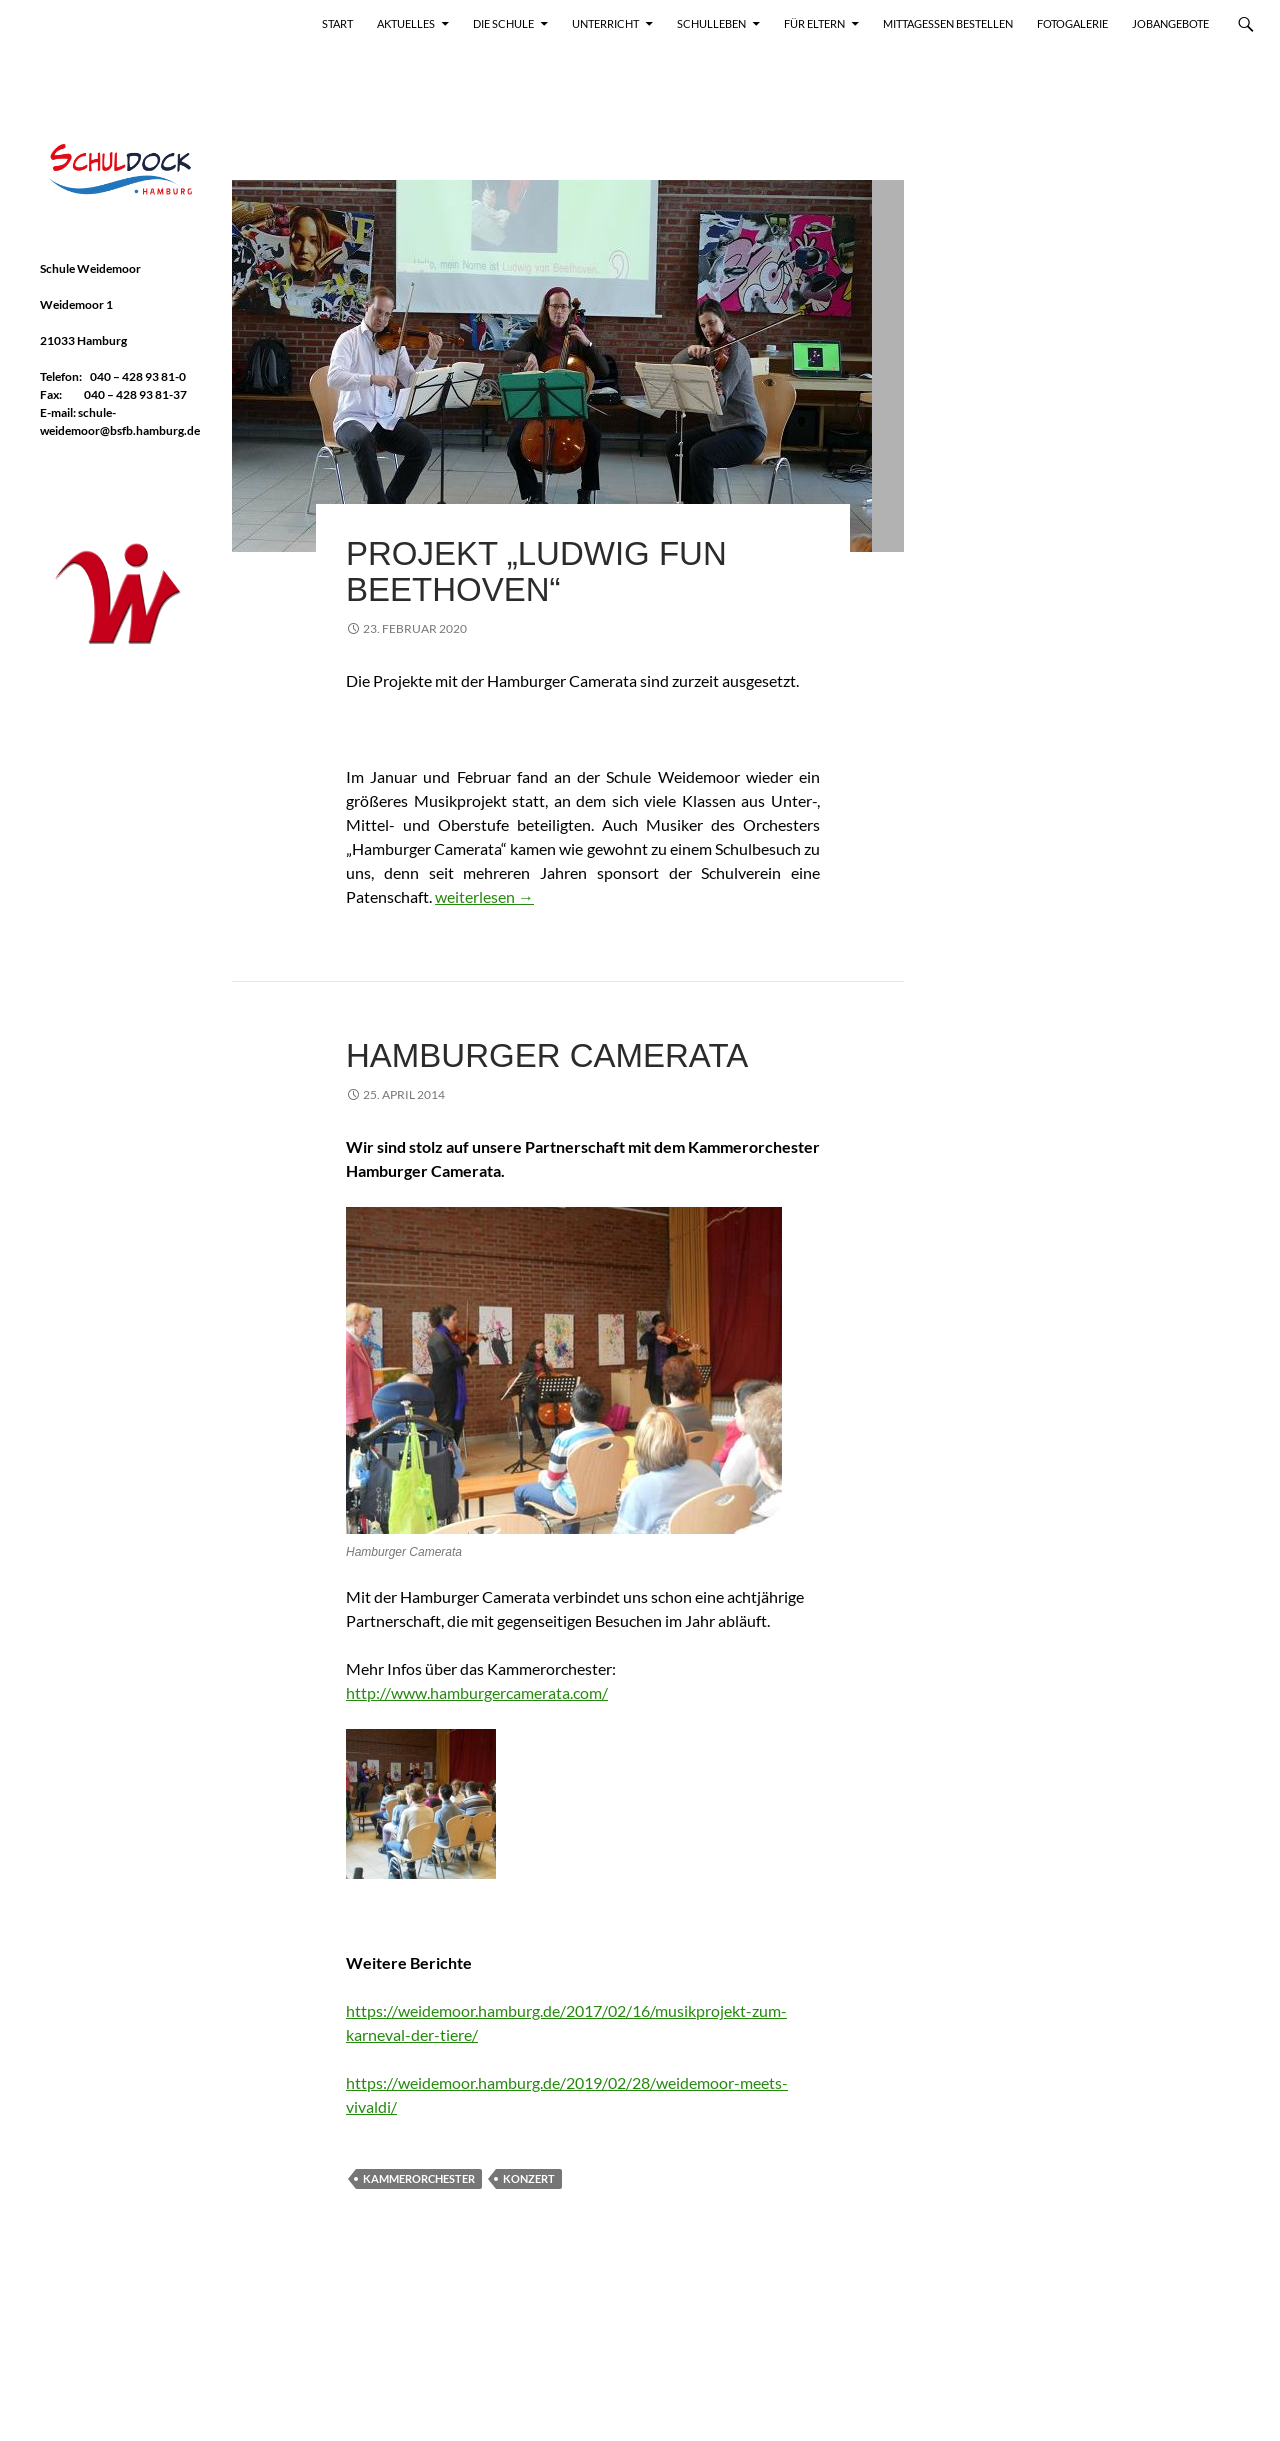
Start (337, 23)
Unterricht (605, 23)
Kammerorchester (419, 2178)
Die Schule (503, 23)
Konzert (529, 2178)
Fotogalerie (1072, 23)
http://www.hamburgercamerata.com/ (477, 1692)
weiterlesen (484, 896)
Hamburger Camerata (547, 1055)
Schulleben (711, 23)
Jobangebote (1170, 23)
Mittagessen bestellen (948, 23)
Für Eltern (814, 23)
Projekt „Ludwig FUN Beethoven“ (536, 571)
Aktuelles (406, 23)
